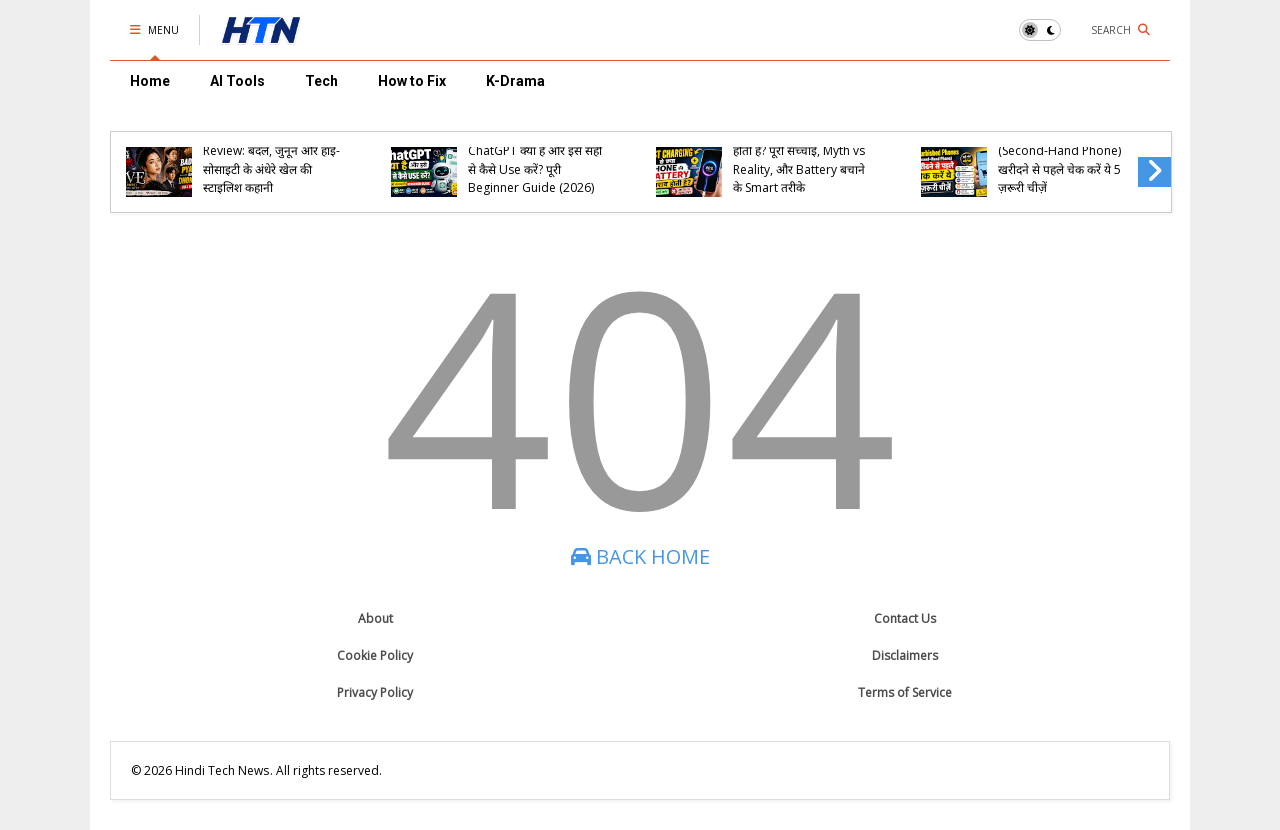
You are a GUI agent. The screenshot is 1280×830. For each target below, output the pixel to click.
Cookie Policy (375, 655)
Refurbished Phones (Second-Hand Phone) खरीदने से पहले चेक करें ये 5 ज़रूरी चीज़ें (1059, 160)
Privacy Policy (375, 692)
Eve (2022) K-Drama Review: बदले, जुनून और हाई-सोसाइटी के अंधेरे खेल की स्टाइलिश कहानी (271, 160)
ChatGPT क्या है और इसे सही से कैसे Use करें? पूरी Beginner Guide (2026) (535, 169)
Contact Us (905, 618)
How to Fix (412, 81)
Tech (321, 81)
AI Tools (237, 81)
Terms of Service (905, 692)
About (375, 618)
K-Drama (515, 81)
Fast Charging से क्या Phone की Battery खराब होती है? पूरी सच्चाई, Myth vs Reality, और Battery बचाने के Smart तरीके (799, 151)
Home (150, 81)
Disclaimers (905, 655)
